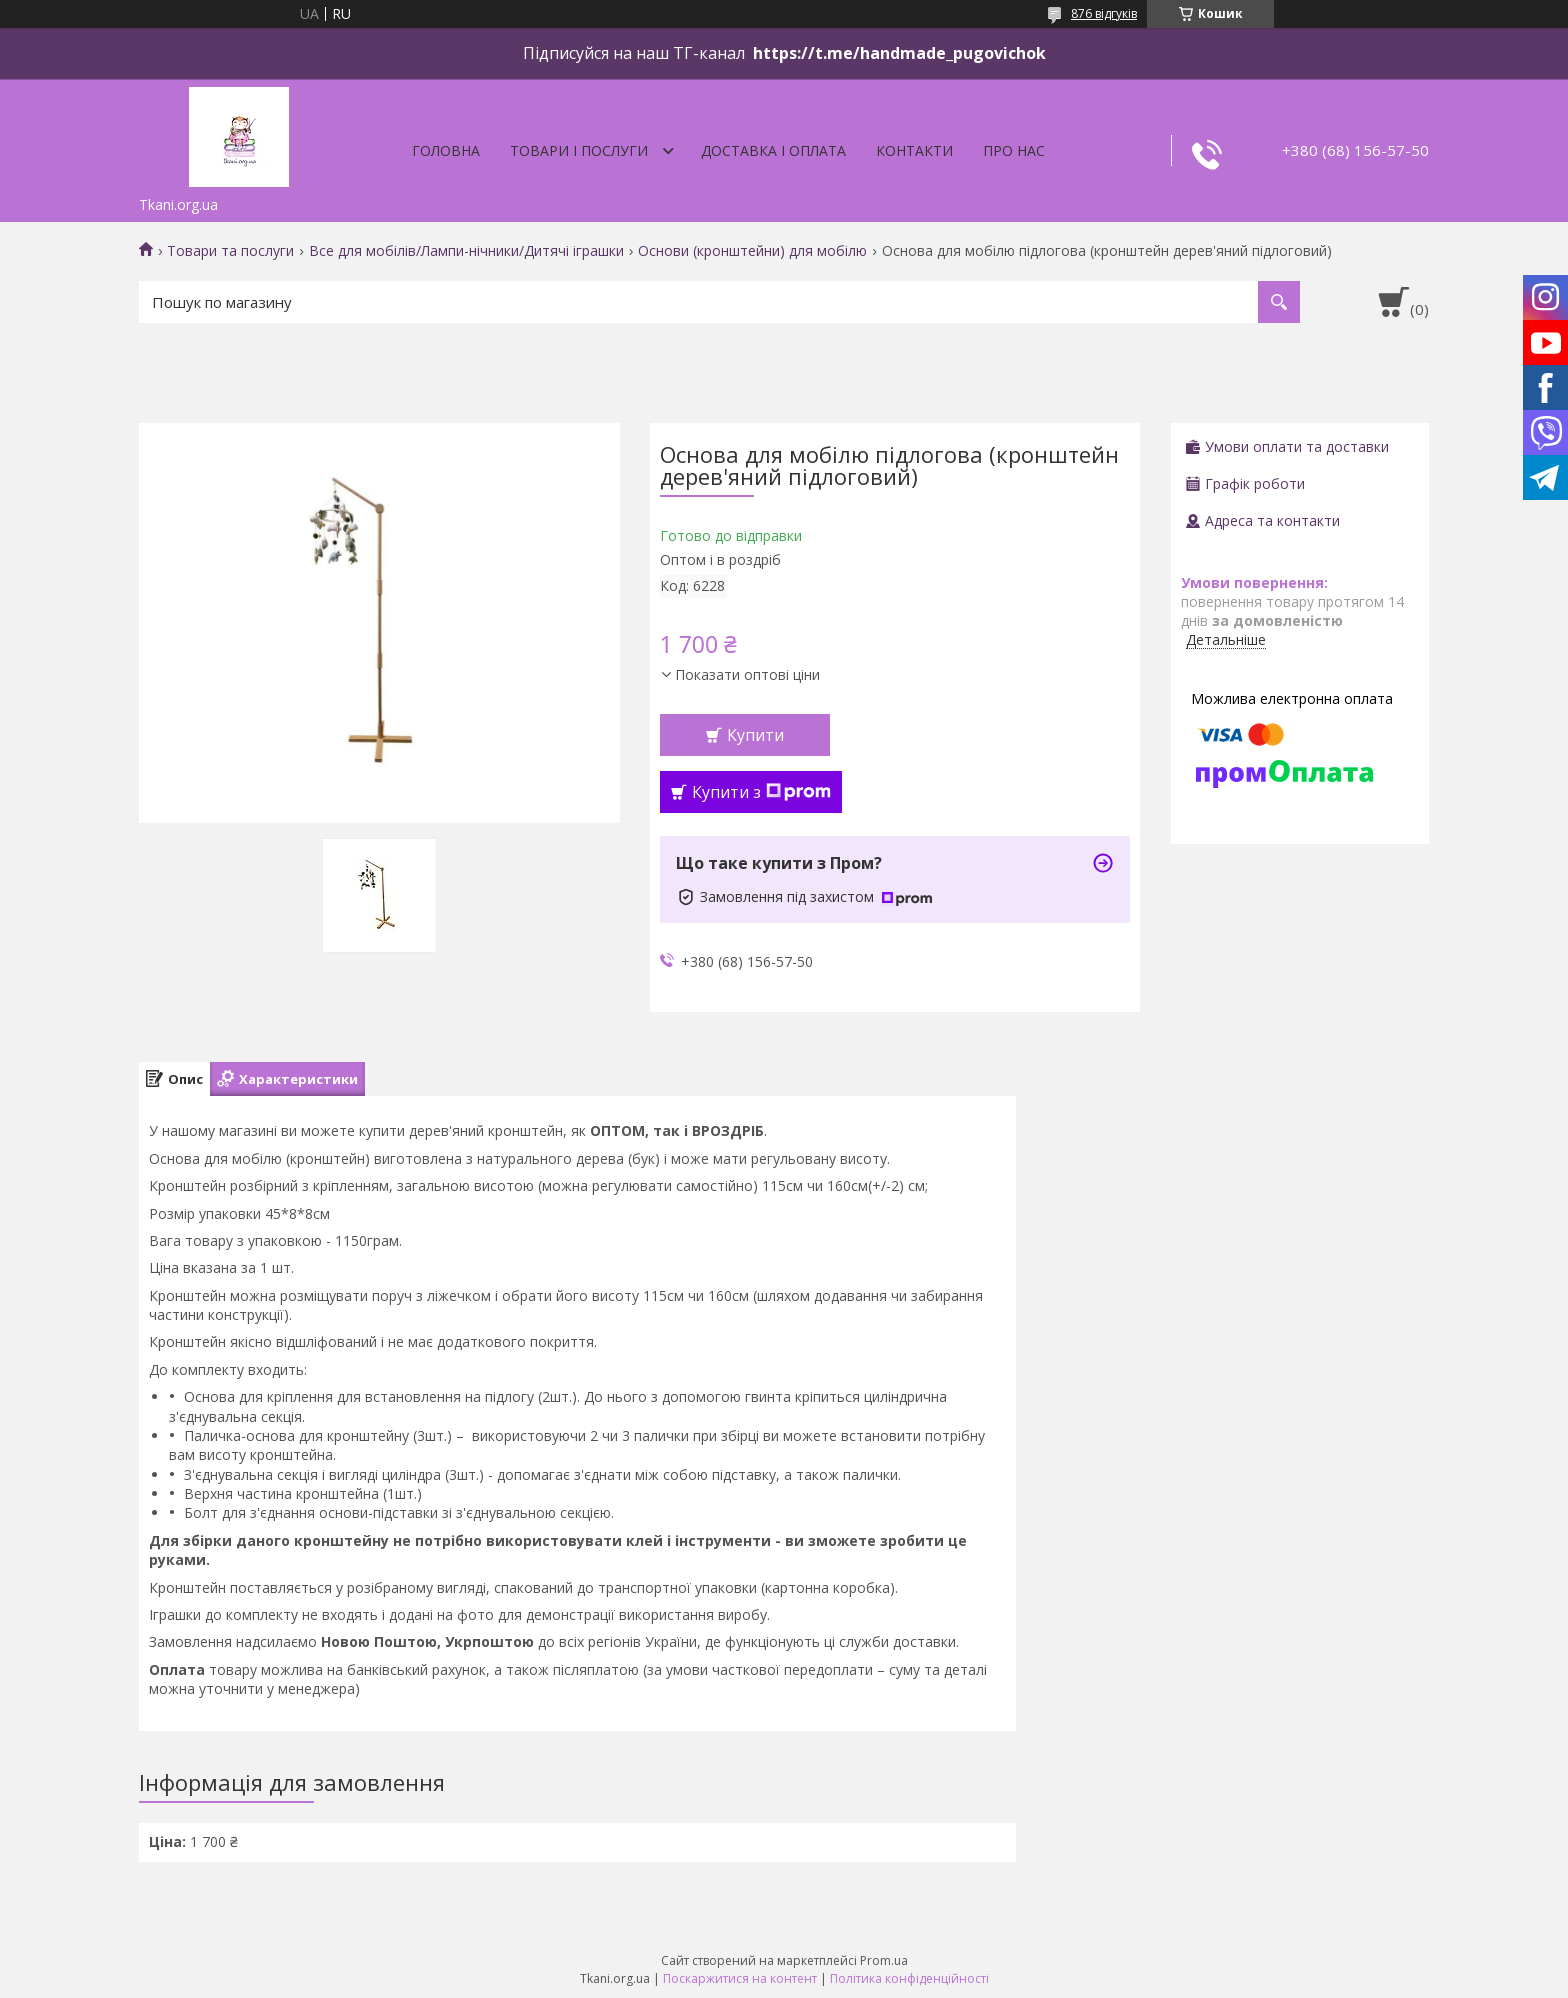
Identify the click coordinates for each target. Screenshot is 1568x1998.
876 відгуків (1104, 13)
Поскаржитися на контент (740, 1978)
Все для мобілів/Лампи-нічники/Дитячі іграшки (466, 251)
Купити (755, 735)
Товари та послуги (230, 251)
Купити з (761, 792)
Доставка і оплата (773, 150)
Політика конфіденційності (909, 1978)
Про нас (1014, 150)
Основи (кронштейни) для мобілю (752, 251)
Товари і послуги (579, 150)
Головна (446, 150)
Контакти (914, 150)
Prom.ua (884, 1960)
